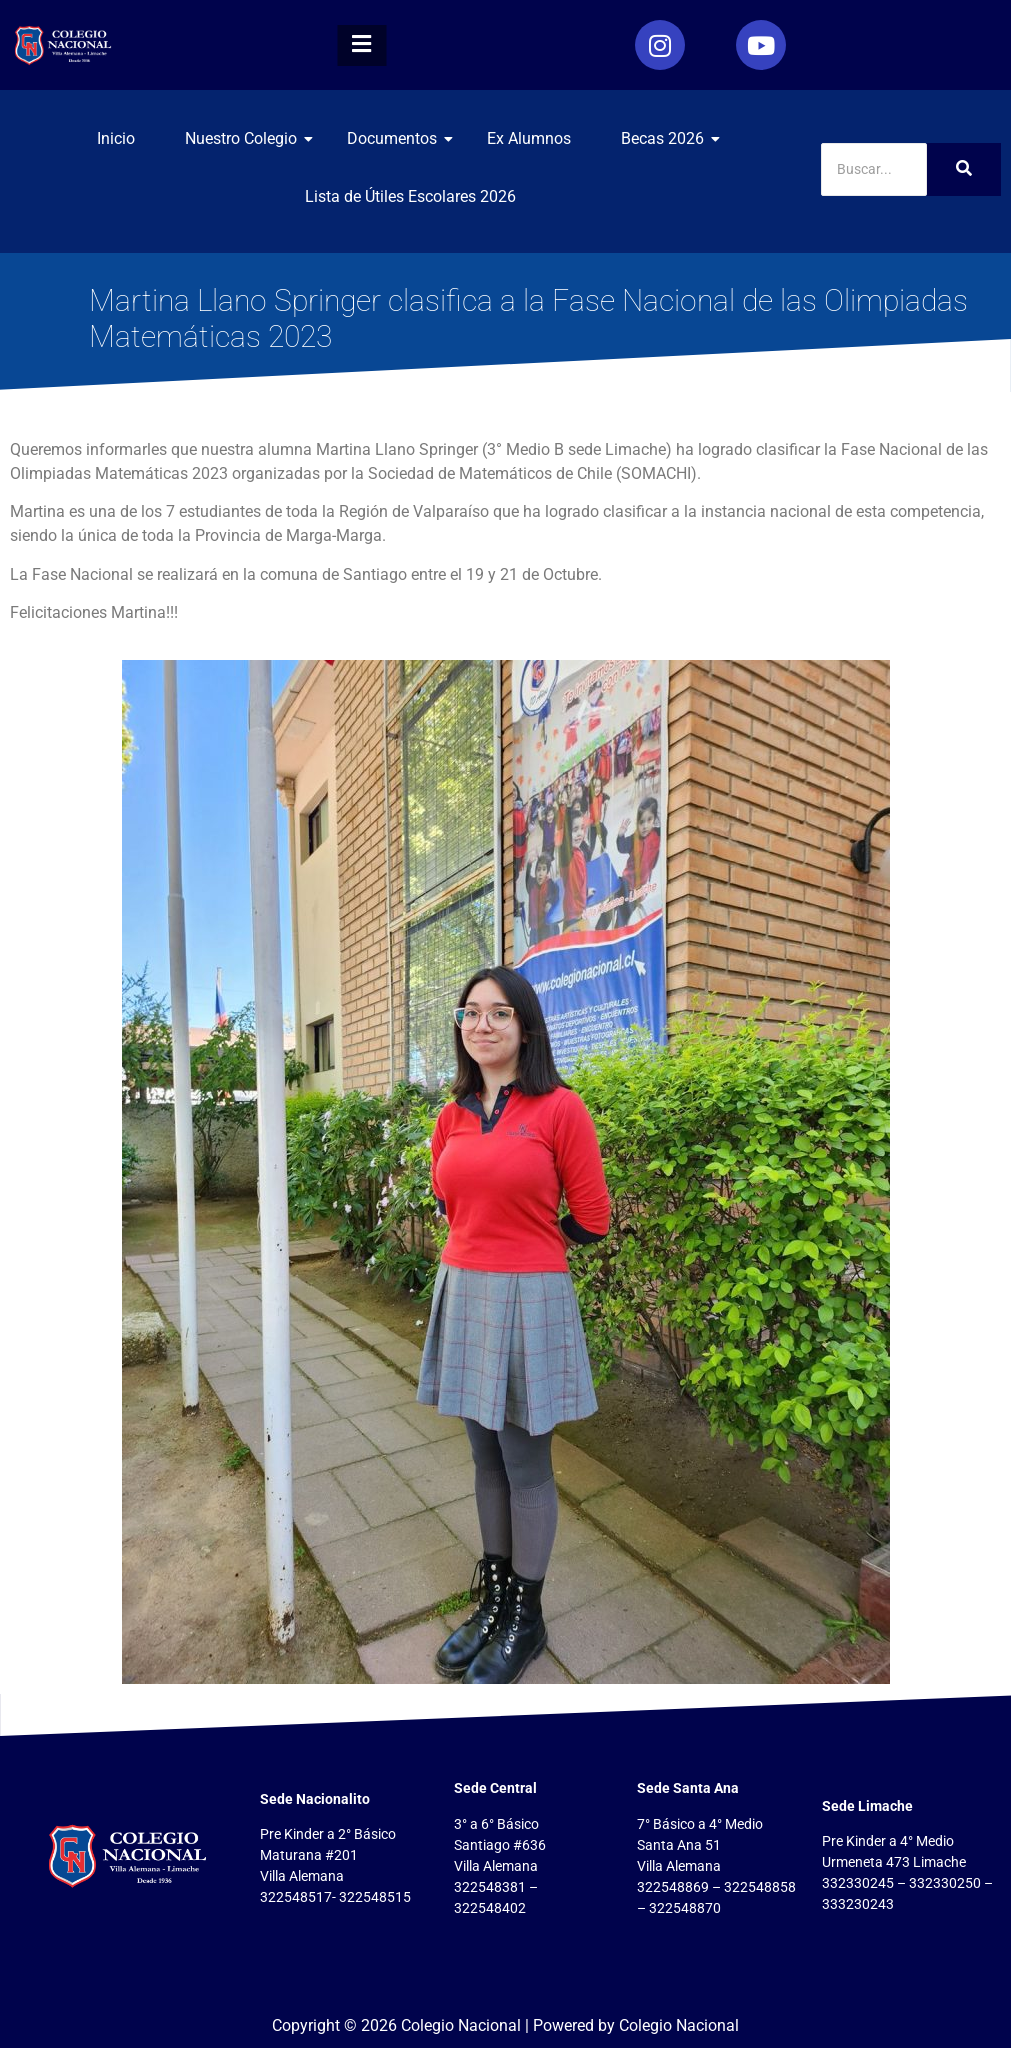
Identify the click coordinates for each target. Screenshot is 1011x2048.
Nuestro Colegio (248, 138)
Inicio (116, 138)
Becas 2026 (670, 138)
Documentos (399, 138)
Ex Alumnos (529, 138)
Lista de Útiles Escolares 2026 (410, 196)
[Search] (874, 169)
